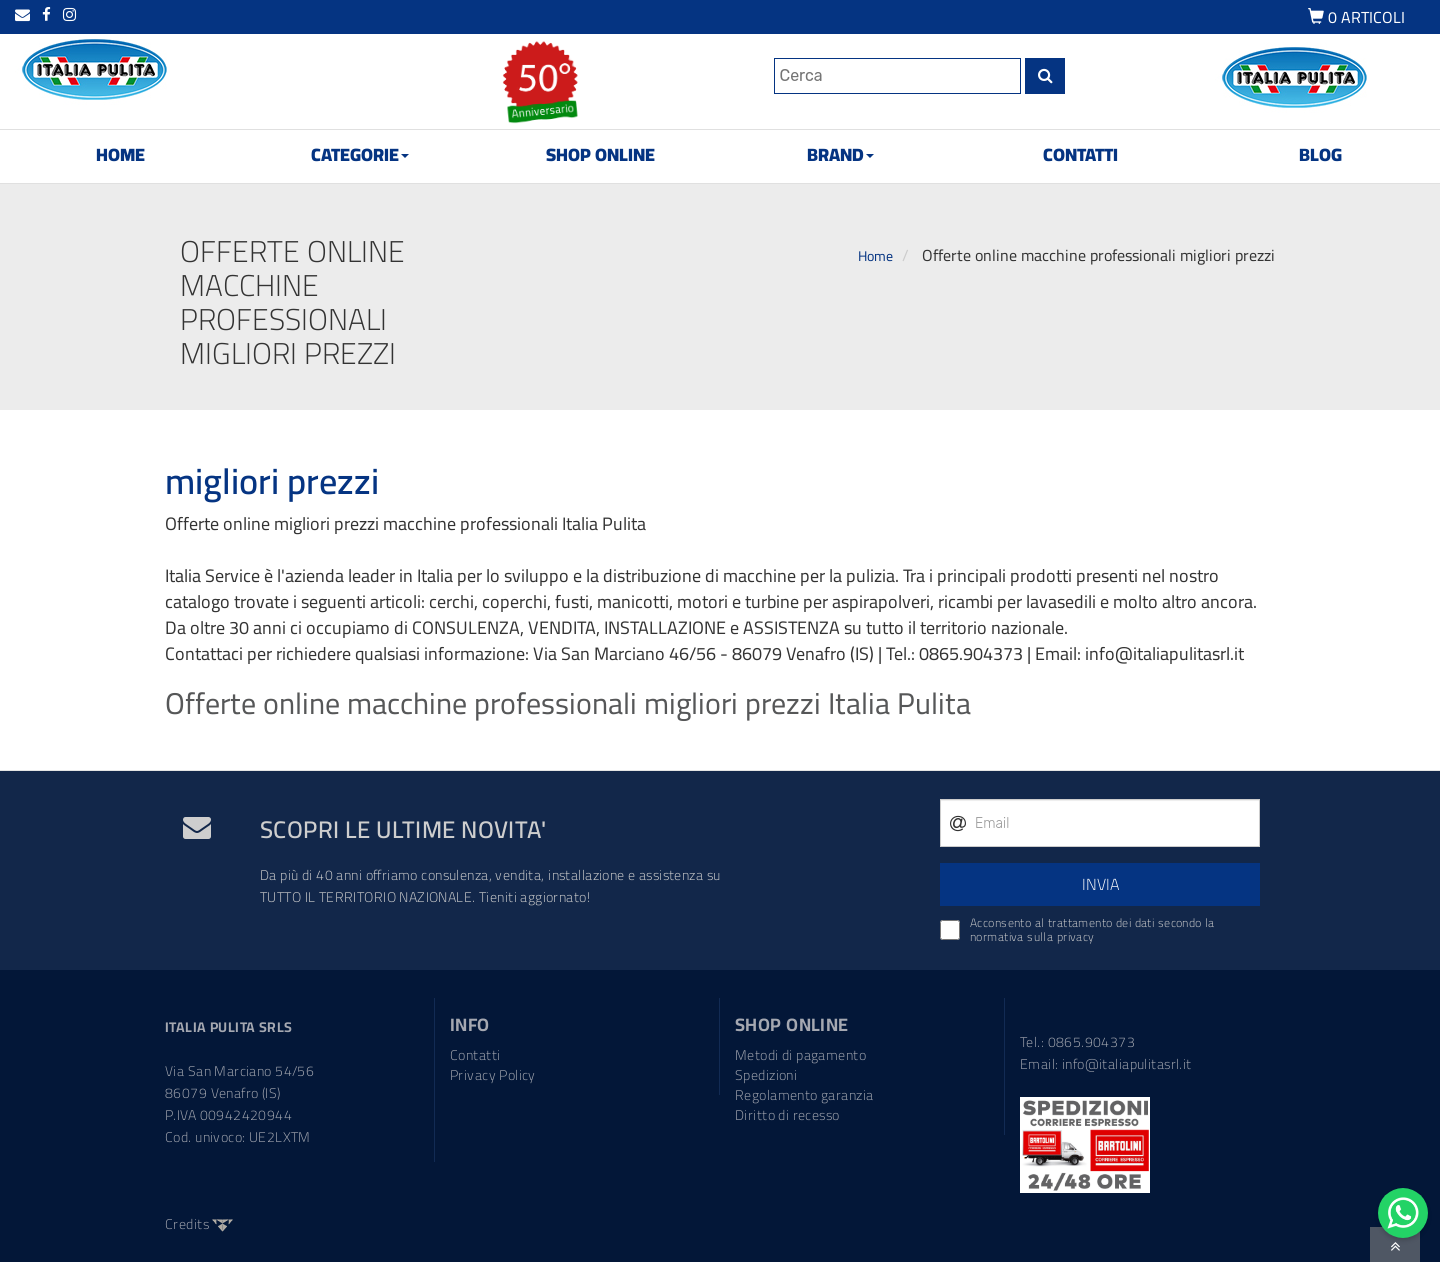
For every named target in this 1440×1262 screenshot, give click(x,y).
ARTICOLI (1356, 19)
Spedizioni (766, 1075)
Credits (199, 1224)
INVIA (1100, 884)
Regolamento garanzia (804, 1095)
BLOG (1320, 154)
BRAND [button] (840, 154)
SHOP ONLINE (600, 154)
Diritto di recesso (787, 1115)
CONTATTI (1080, 154)
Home (875, 256)
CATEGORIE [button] (360, 154)
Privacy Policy (493, 1075)
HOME (120, 154)
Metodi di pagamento (800, 1055)
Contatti (475, 1055)
